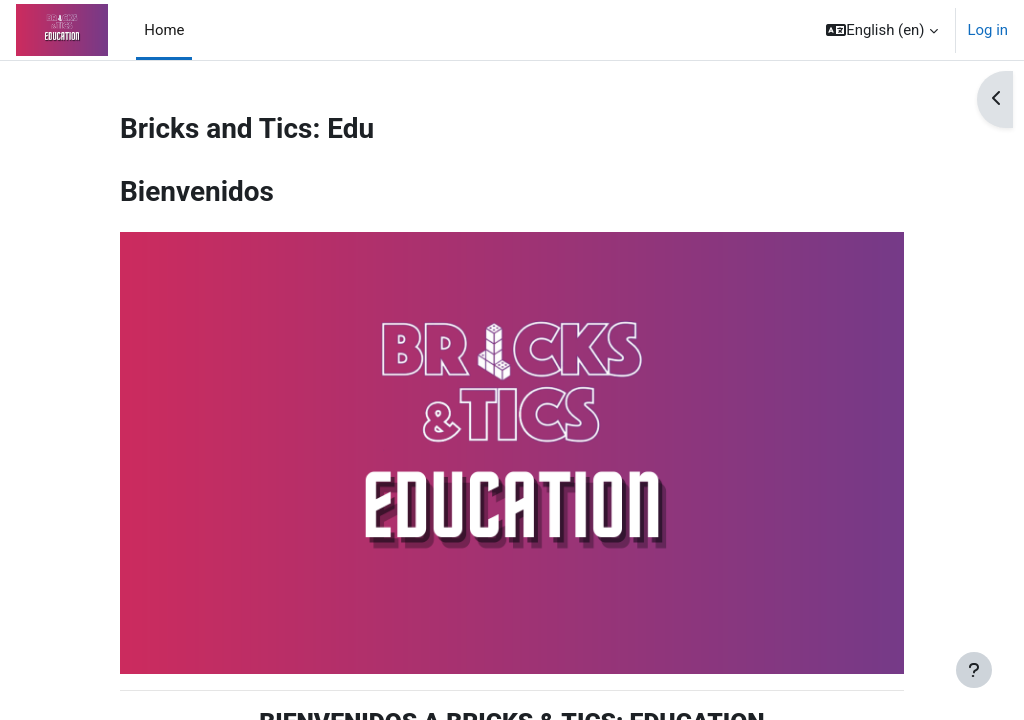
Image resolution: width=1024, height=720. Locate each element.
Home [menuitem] (164, 30)
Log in (988, 30)
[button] (881, 30)
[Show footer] (974, 670)
